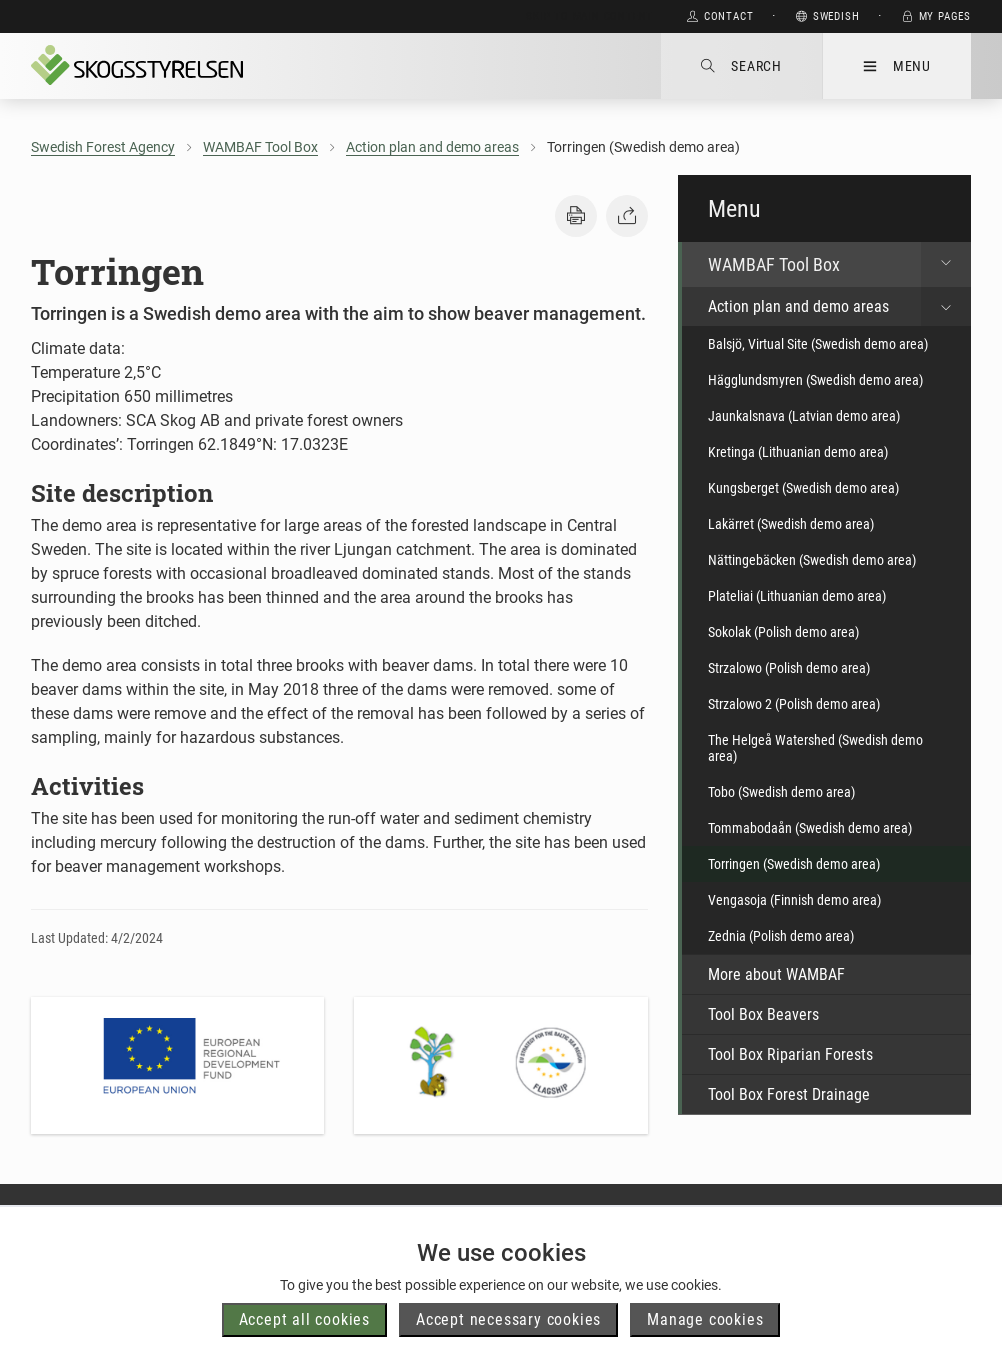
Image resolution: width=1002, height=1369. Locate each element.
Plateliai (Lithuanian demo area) (797, 596)
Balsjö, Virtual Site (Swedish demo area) (818, 344)
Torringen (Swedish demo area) (794, 864)
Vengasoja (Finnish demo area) (794, 900)
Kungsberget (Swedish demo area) (803, 488)
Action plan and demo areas (432, 147)
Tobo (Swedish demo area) (781, 792)
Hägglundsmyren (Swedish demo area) (815, 380)
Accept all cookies (304, 1319)
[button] (576, 216)
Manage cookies (705, 1319)
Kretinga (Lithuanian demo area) (798, 452)
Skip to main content (589, 16)
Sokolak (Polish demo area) (783, 632)
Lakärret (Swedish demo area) (791, 524)
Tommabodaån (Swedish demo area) (810, 828)
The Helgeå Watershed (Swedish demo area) (815, 748)
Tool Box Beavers (763, 1014)
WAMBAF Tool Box (260, 147)
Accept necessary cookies (508, 1319)
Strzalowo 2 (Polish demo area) (794, 704)
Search (741, 66)
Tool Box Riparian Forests (790, 1054)
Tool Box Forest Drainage (789, 1094)
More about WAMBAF (776, 974)
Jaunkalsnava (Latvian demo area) (804, 416)
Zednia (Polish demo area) (781, 936)
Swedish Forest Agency (103, 147)
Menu (897, 66)
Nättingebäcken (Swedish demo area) (812, 560)
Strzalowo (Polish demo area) (789, 668)
